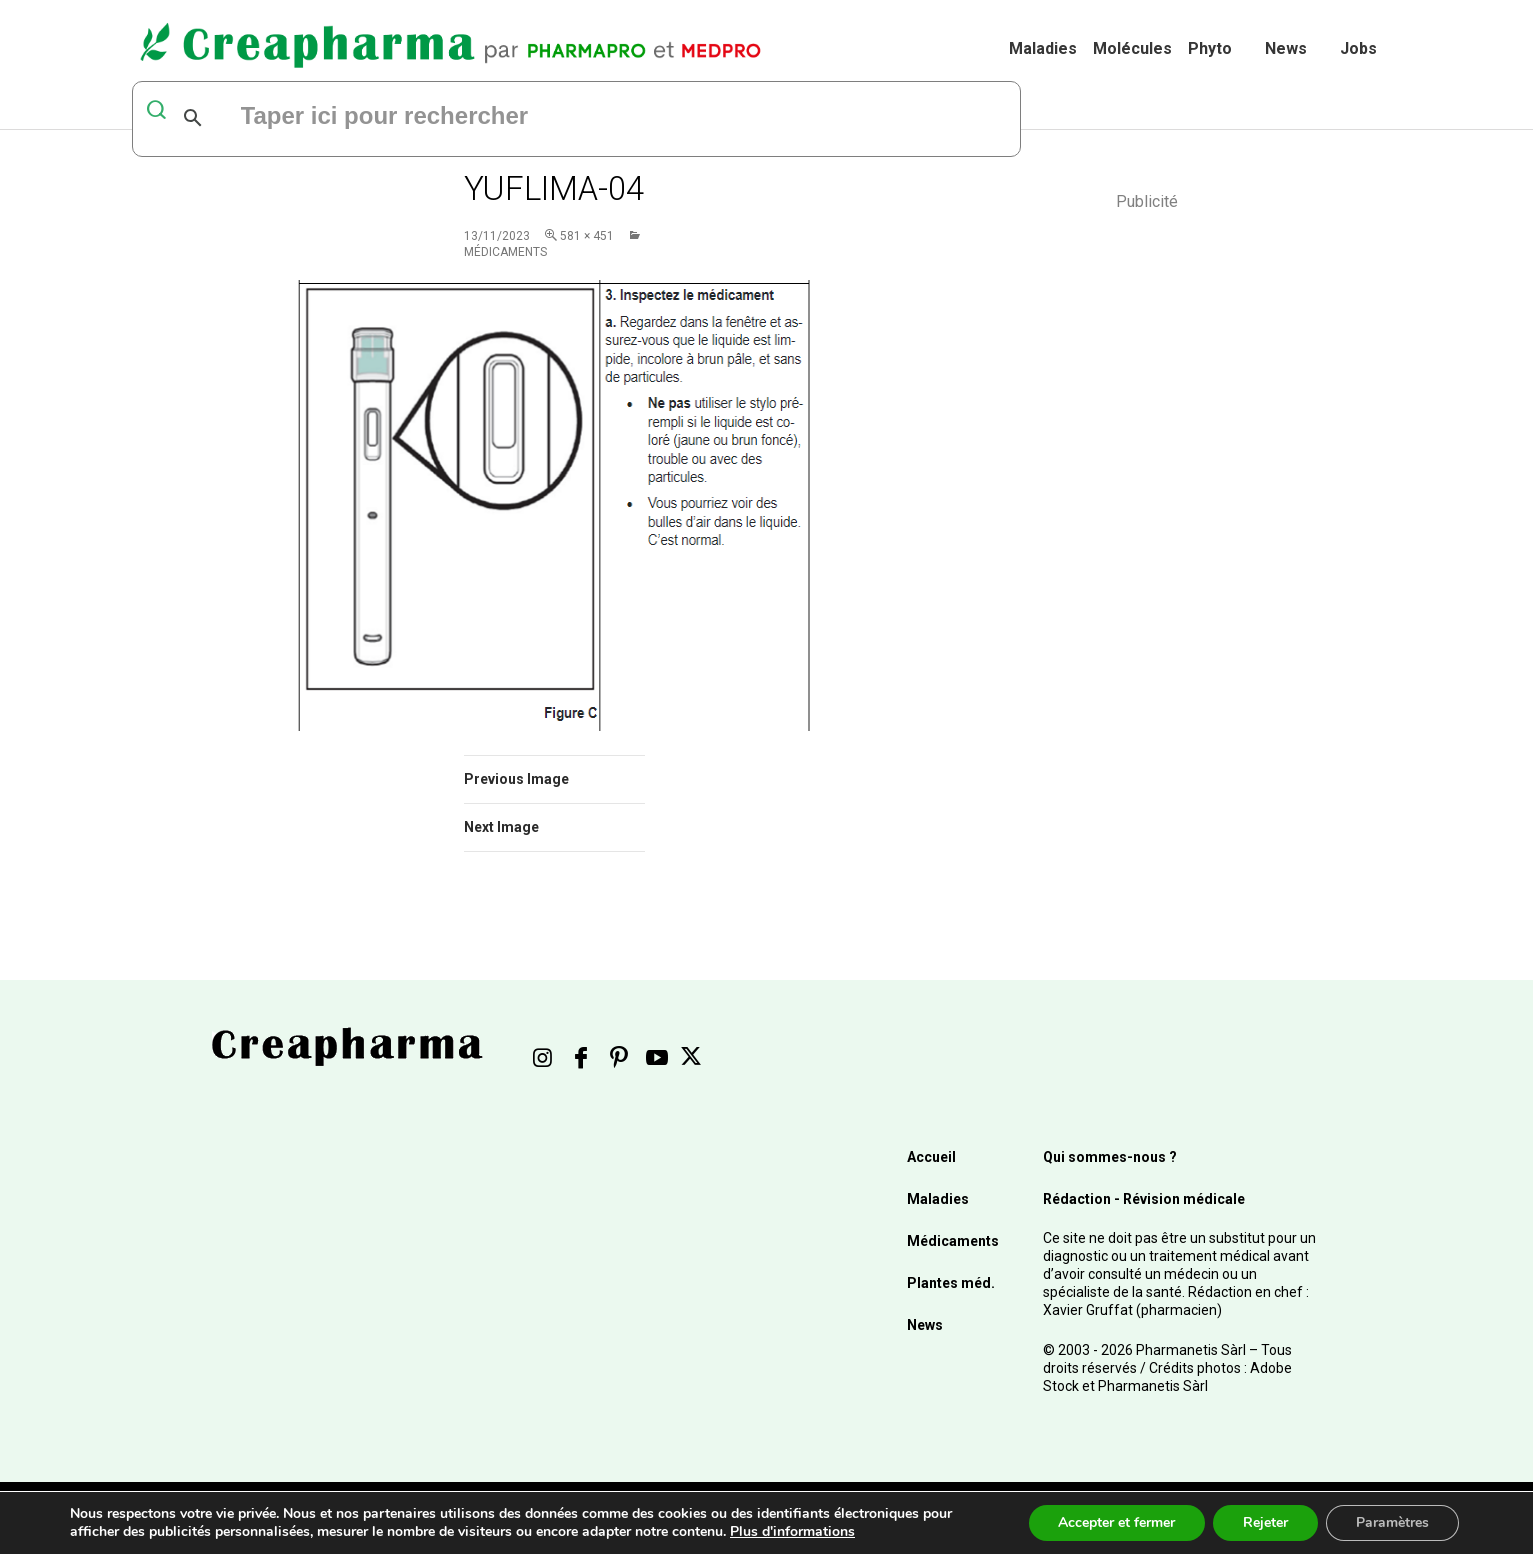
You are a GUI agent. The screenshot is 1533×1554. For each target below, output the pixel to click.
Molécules (1132, 48)
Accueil (931, 1157)
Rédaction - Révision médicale (1144, 1199)
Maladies (1043, 48)
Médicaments (953, 1241)
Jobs (1358, 48)
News (1286, 48)
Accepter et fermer (1116, 1522)
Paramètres (1392, 1522)
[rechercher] (482, 118)
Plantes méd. (951, 1283)
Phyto (1210, 48)
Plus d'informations (792, 1531)
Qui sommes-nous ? (1110, 1157)
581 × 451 (587, 236)
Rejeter (1265, 1522)
